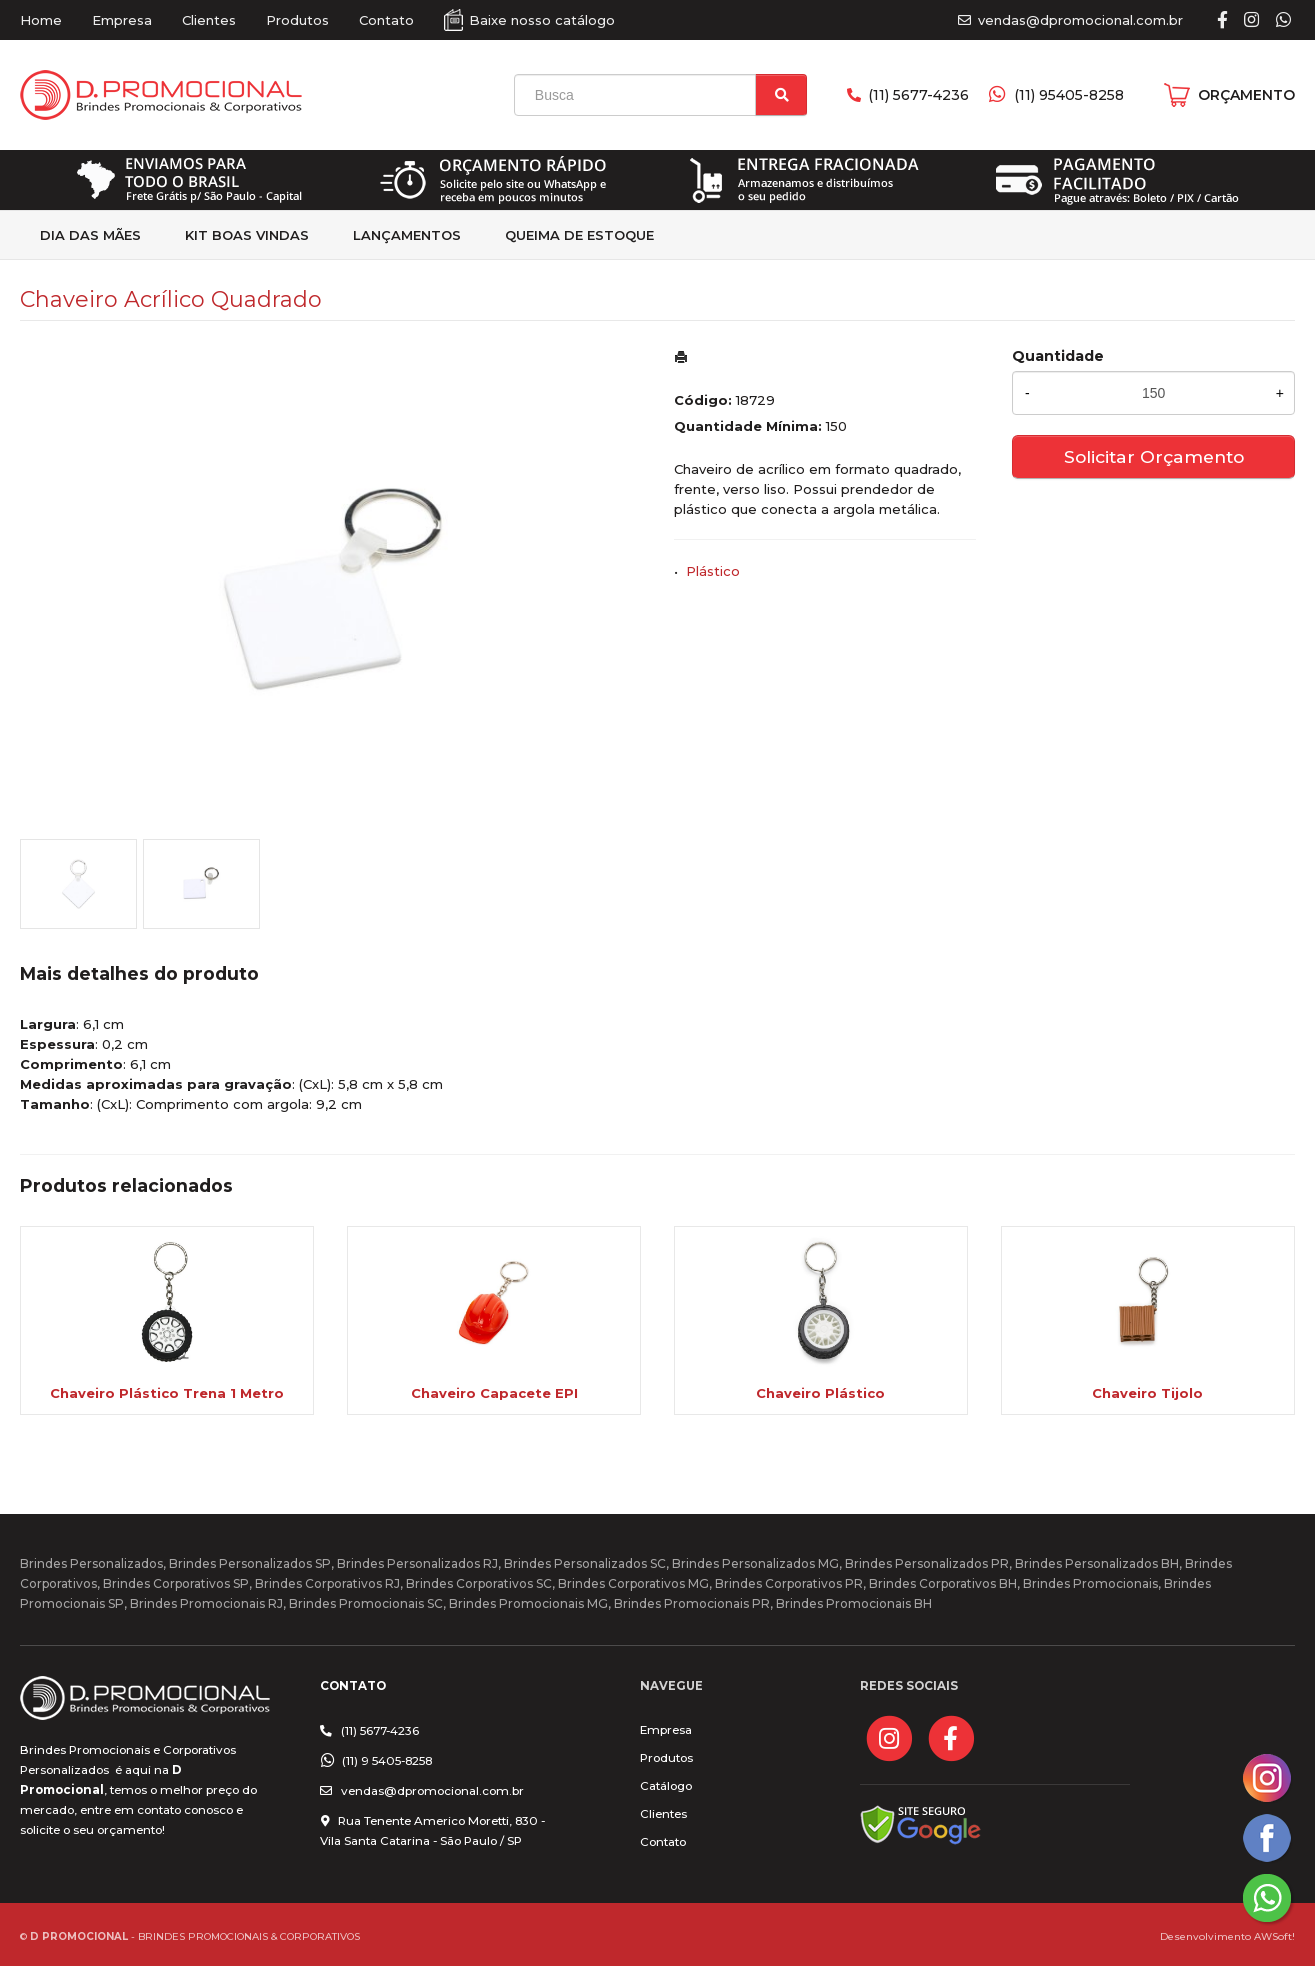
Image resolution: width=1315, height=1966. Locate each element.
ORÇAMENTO (1246, 95)
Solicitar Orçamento (1154, 456)
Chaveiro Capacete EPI (494, 1393)
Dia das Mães (90, 235)
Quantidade (1058, 356)
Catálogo (666, 1786)
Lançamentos (407, 235)
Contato (386, 20)
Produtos (297, 20)
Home (41, 20)
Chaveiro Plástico (820, 1393)
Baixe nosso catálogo (542, 20)
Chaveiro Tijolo (1147, 1393)
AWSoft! (1274, 1936)
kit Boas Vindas (247, 235)
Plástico (713, 571)
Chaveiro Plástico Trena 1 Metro (167, 1393)
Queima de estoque (579, 235)
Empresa (122, 20)
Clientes (209, 20)
